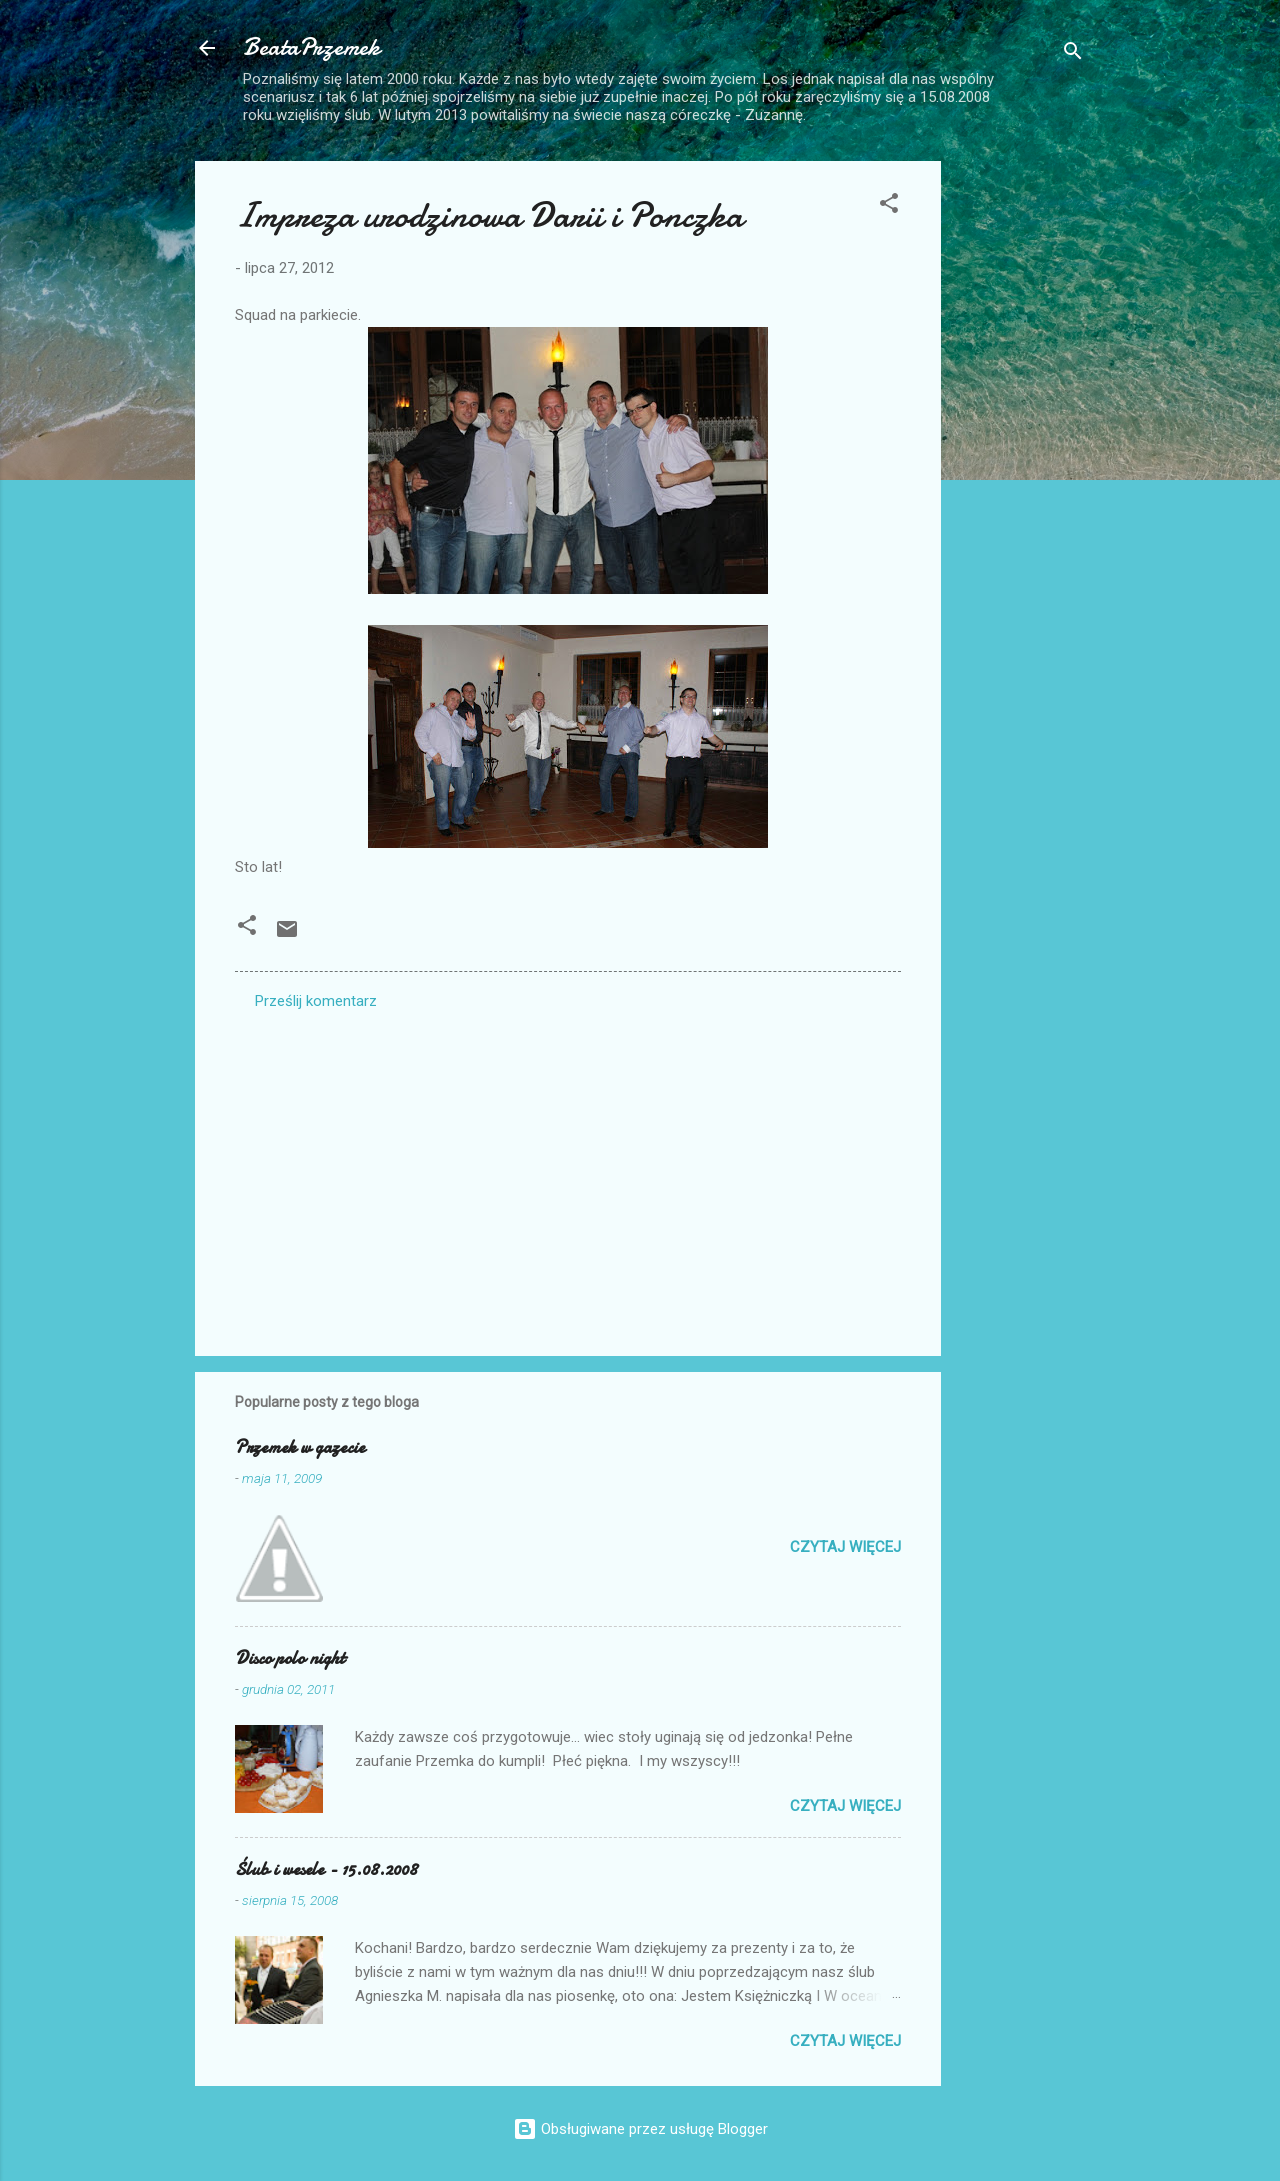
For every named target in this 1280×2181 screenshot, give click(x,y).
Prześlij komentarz (316, 1001)
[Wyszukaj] (1073, 54)
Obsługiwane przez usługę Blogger (640, 2129)
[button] (889, 206)
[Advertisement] (1021, 461)
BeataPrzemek (311, 47)
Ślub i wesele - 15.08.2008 (326, 1869)
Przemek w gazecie (300, 1447)
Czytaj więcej (845, 1547)
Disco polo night (290, 1658)
